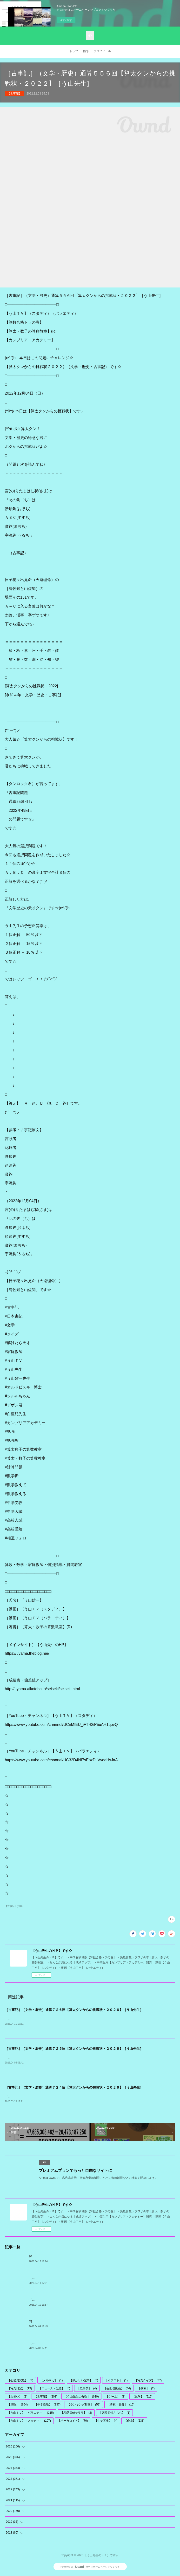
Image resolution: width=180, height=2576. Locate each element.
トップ (73, 51)
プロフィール (102, 51)
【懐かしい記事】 (83, 2381)
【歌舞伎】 (87, 2389)
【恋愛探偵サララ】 (76, 2413)
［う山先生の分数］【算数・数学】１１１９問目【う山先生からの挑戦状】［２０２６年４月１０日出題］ (98, 2300)
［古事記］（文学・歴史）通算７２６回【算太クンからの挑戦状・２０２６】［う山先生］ (74, 2010)
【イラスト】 (116, 2381)
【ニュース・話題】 (54, 2389)
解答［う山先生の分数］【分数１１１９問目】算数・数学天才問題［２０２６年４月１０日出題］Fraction (98, 2257)
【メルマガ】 (51, 2381)
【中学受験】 (47, 2405)
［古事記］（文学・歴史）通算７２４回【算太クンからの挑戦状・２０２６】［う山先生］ (74, 2088)
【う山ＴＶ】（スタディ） (29, 2422)
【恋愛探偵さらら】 (114, 2413)
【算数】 (17, 2405)
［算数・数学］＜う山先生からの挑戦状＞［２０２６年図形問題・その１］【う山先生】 (87, 2344)
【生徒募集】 (105, 2422)
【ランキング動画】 (83, 2405)
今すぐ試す (66, 20)
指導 (86, 51)
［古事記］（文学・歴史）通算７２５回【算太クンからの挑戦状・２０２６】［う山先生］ (74, 2049)
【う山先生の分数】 (81, 2397)
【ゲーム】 (116, 2397)
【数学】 (142, 2397)
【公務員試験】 (20, 2381)
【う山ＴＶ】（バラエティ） (30, 2413)
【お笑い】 (17, 2397)
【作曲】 (134, 2422)
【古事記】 (14, 93)
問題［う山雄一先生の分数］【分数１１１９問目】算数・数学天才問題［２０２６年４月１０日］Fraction (98, 2322)
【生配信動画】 (117, 2389)
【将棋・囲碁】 (120, 2405)
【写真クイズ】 (148, 2381)
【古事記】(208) (13, 1906)
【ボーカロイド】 (73, 2422)
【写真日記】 (19, 2389)
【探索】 (146, 2389)
